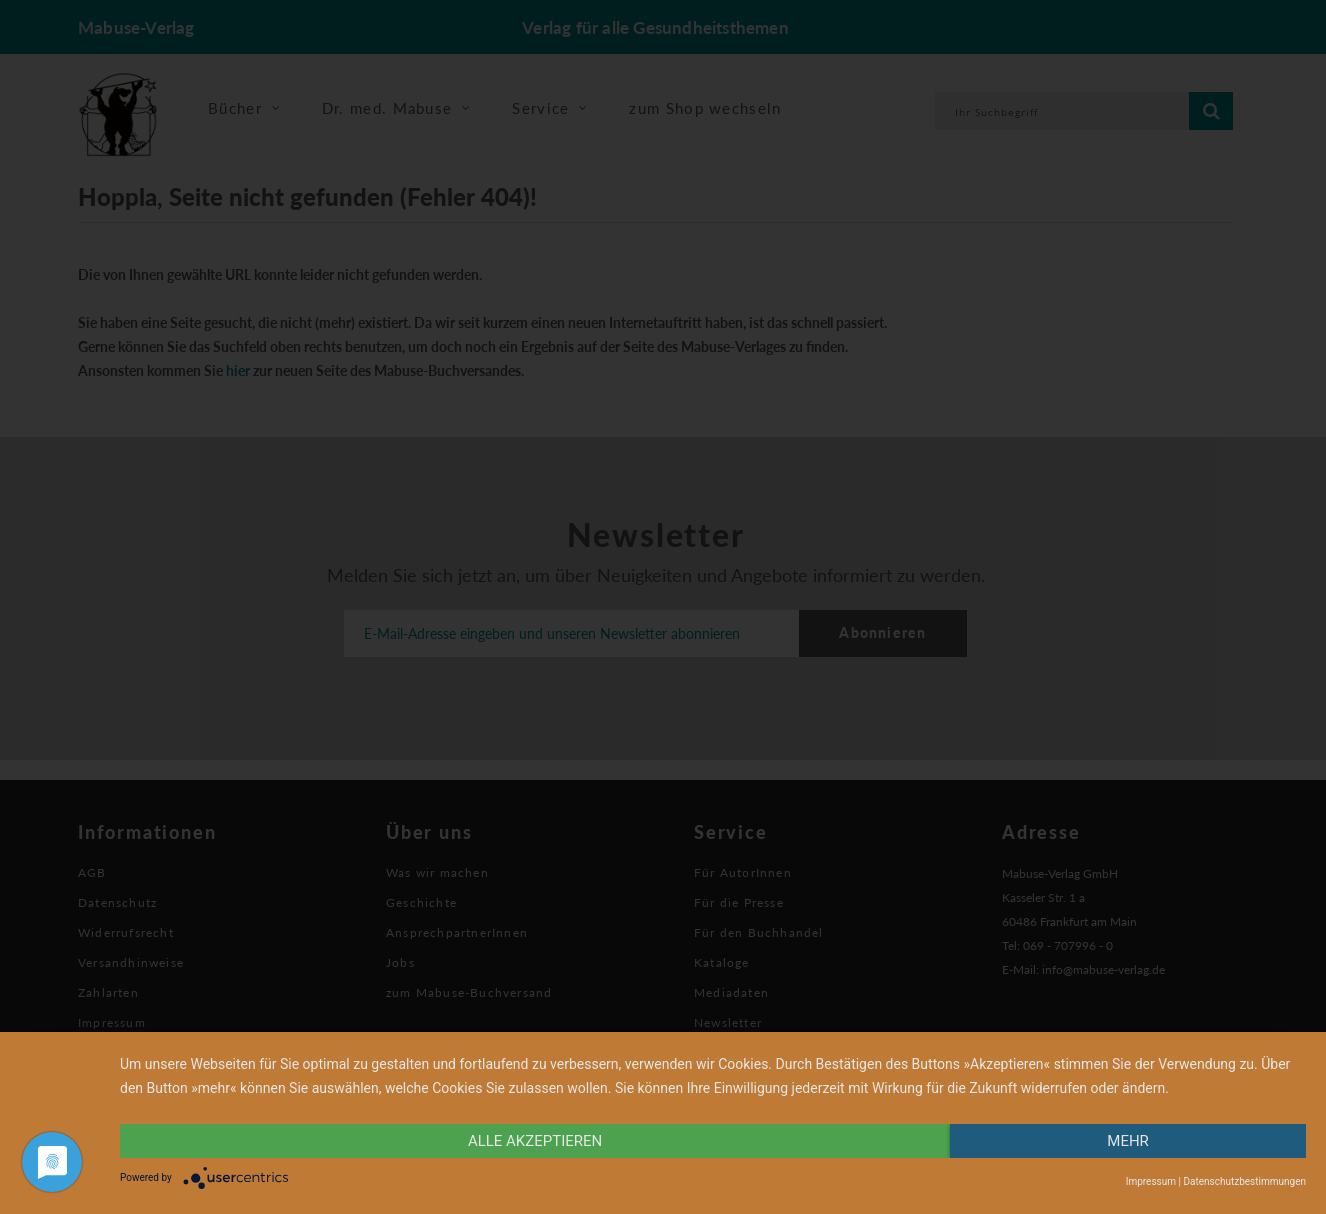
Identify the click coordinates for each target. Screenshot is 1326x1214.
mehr (1128, 1141)
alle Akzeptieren (535, 1141)
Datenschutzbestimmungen (1244, 1181)
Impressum (1151, 1181)
